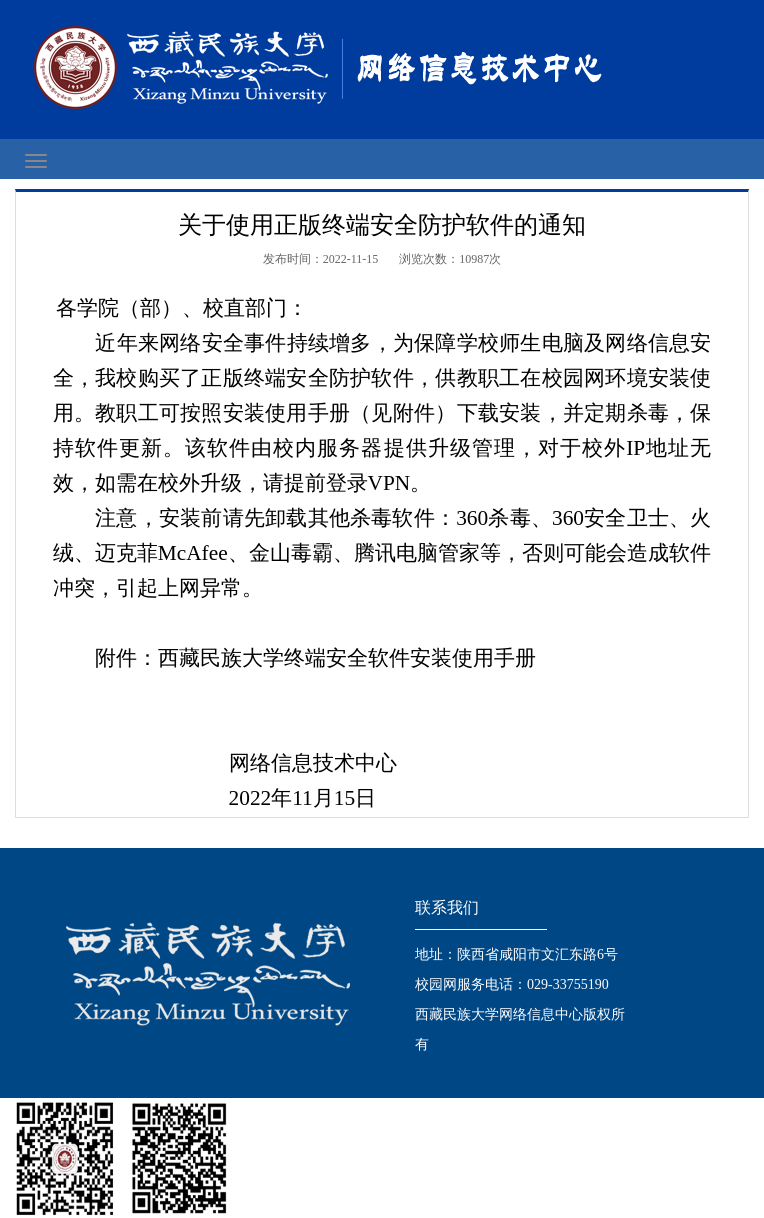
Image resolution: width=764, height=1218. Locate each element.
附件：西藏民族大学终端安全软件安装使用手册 (315, 658)
